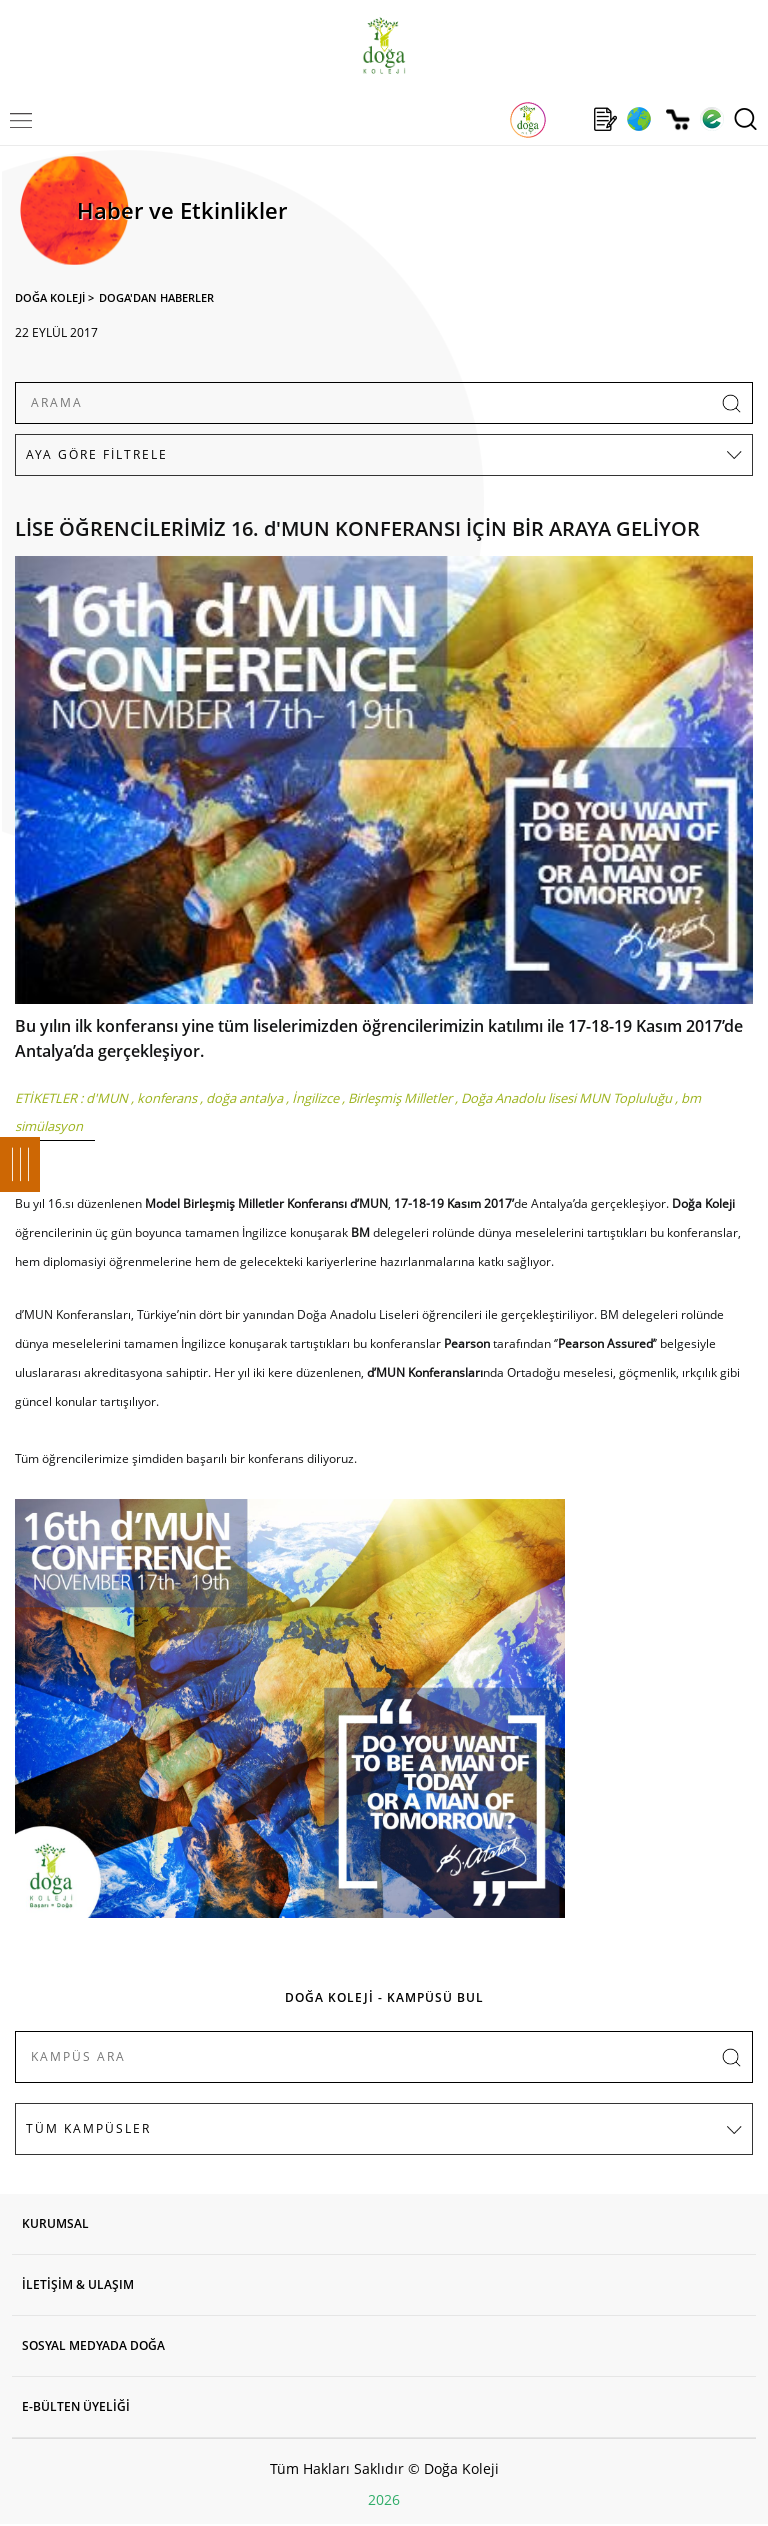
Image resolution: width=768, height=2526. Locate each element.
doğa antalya (244, 1098)
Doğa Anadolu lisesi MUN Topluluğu (566, 1098)
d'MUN (107, 1098)
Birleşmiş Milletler (400, 1098)
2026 (384, 2499)
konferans (167, 1098)
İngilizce (315, 1098)
